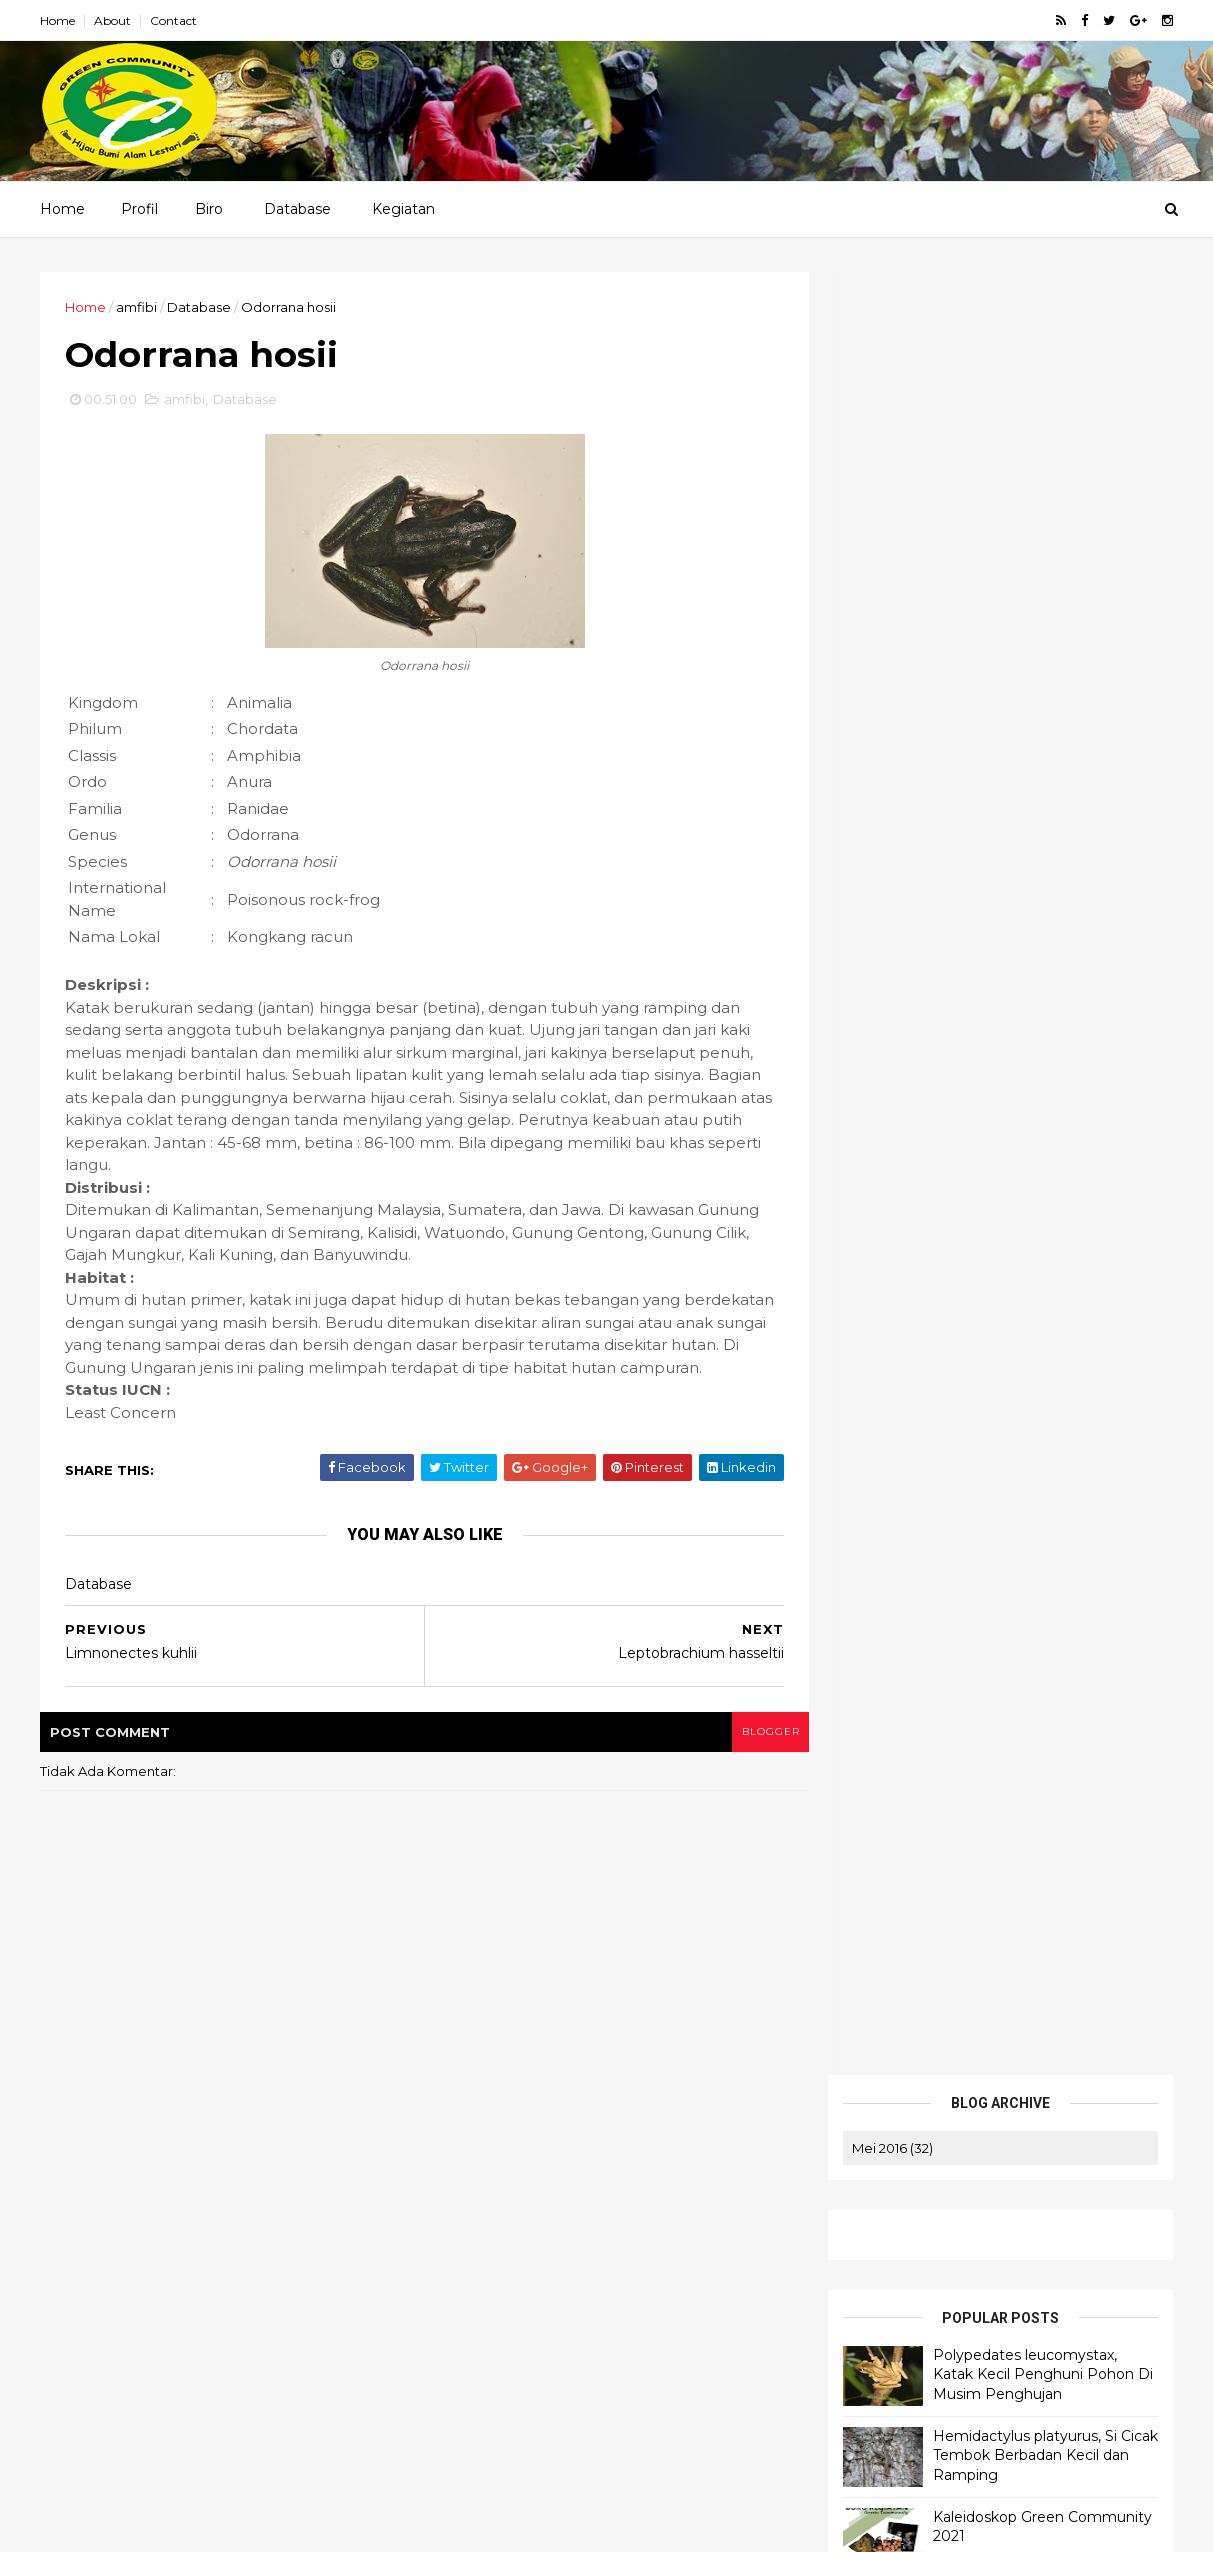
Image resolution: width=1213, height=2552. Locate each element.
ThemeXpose (257, 2524)
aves (871, 923)
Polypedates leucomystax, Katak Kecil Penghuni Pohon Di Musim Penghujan (1042, 570)
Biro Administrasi (865, 2276)
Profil (139, 209)
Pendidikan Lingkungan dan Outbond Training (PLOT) (967, 2307)
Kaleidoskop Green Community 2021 (169, 2322)
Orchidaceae (899, 1027)
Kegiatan (403, 209)
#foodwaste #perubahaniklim (954, 889)
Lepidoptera (896, 992)
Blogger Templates (96, 2524)
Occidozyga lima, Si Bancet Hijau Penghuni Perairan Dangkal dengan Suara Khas (193, 2433)
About (114, 20)
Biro (209, 209)
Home (59, 20)
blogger (758, 1755)
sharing (881, 1062)
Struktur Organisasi (873, 2204)
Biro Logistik (850, 2228)
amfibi (138, 307)
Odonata (999, 992)
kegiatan (973, 958)
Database (297, 209)
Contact (175, 20)
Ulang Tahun (979, 1062)
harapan (883, 958)
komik (1057, 958)
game (1105, 923)
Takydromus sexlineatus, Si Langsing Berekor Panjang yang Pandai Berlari (199, 2373)
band (937, 923)
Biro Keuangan (859, 2252)
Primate (1002, 1027)
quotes (1085, 1027)
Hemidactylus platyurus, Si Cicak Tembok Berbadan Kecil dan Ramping (1044, 651)
